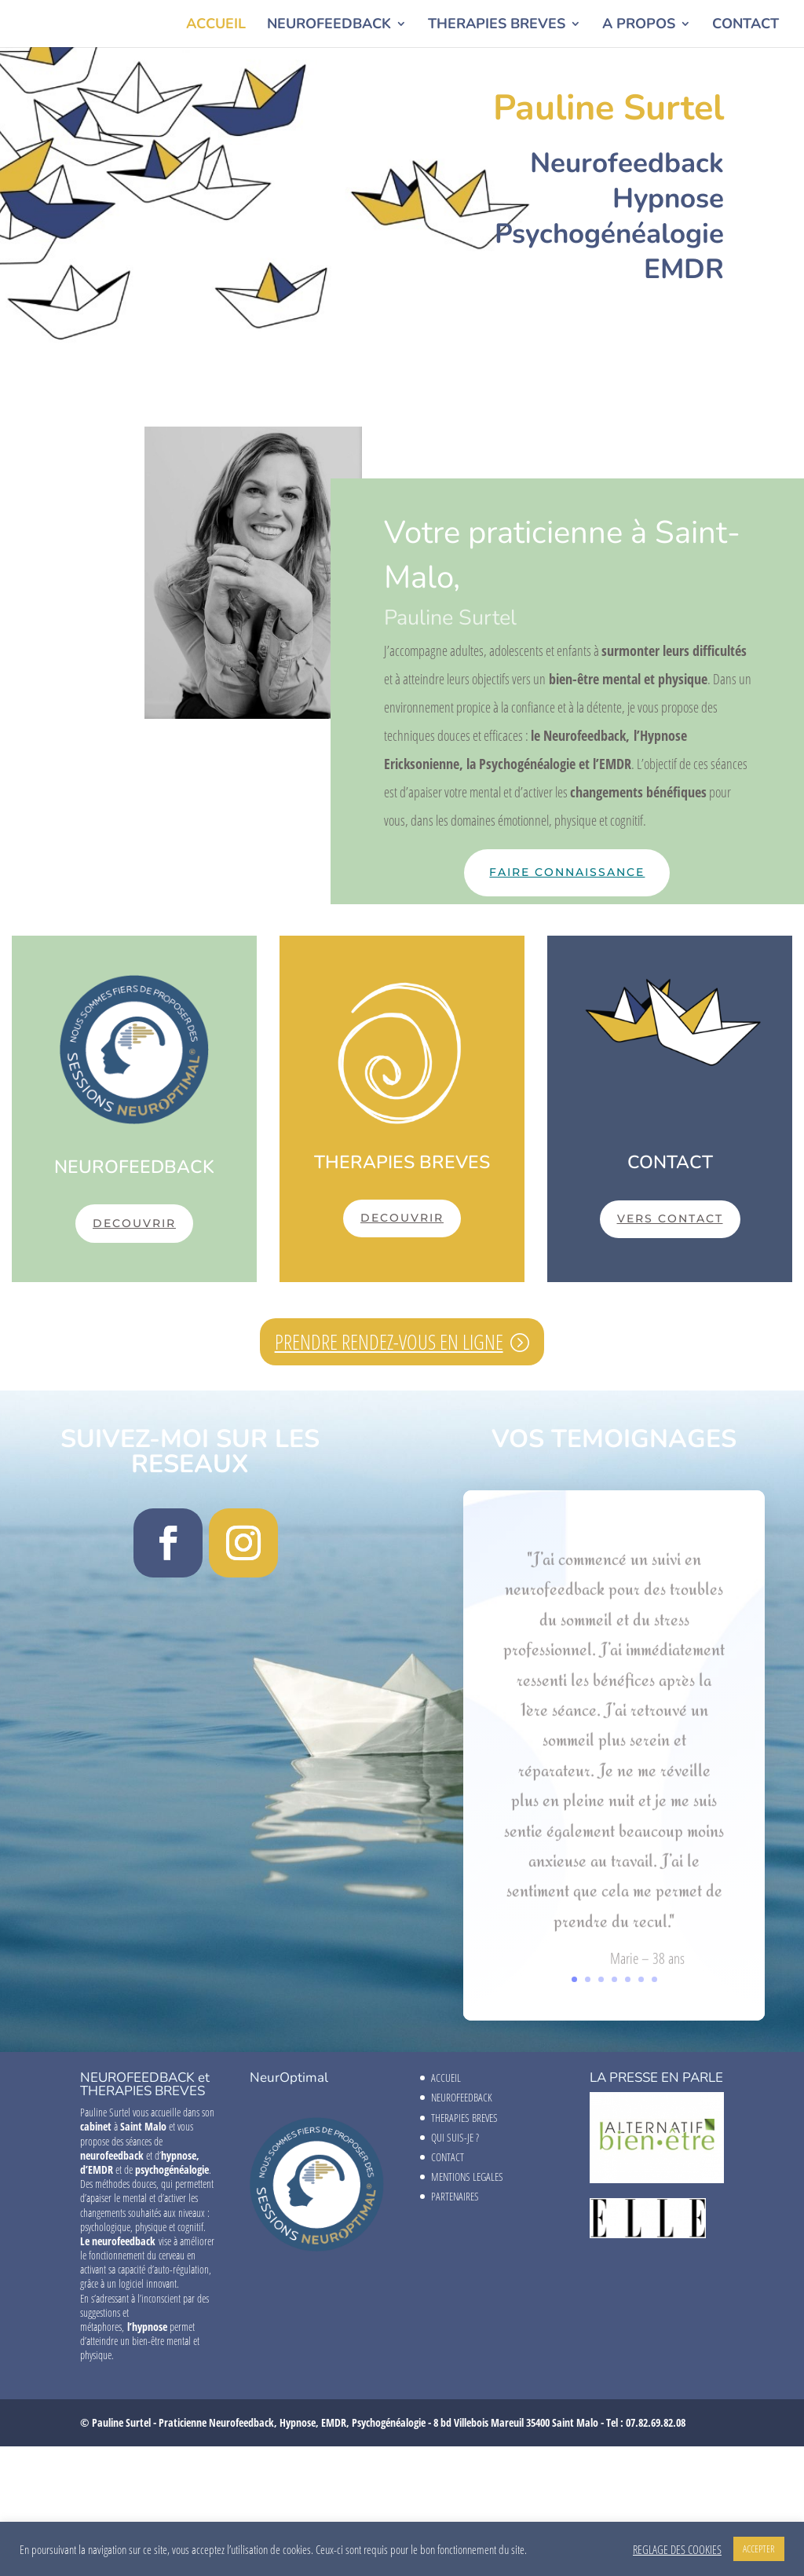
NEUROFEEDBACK (329, 25)
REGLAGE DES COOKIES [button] (677, 2549)
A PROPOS (638, 25)
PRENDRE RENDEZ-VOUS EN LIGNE (389, 1342)
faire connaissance (567, 872)
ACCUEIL (216, 25)
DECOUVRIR (134, 1223)
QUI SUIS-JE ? (455, 2137)
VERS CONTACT (670, 1218)
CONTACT (745, 25)
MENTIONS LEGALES (467, 2176)
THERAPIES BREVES (496, 25)
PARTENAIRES (455, 2196)
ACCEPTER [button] (759, 2548)
